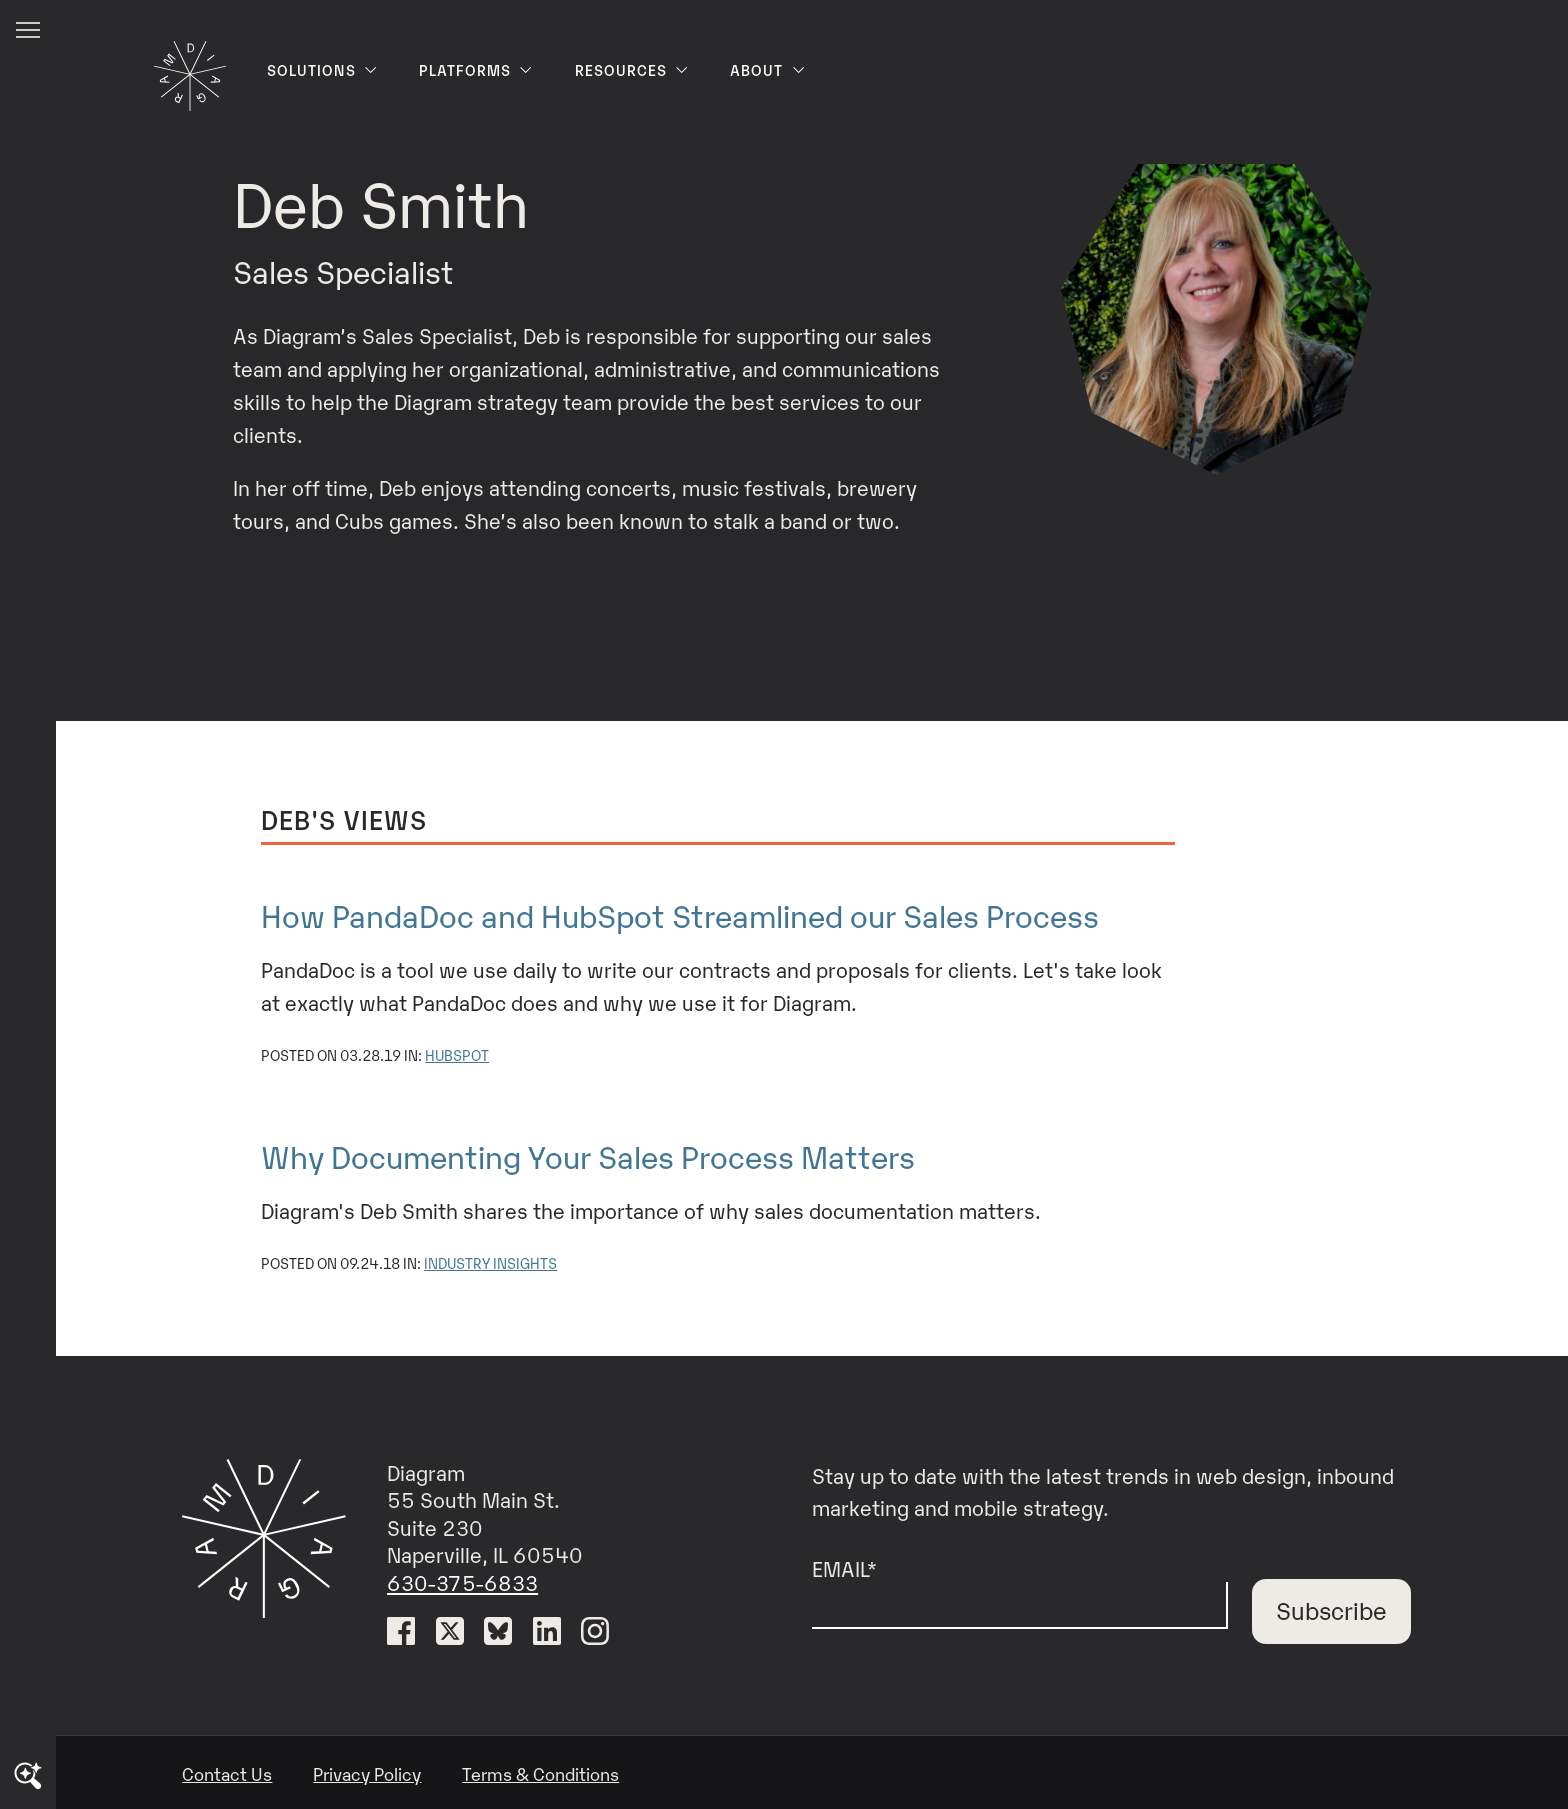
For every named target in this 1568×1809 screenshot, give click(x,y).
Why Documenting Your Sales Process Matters (588, 1155)
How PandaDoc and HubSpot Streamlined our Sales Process (680, 914)
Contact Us (227, 1773)
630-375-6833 (462, 1582)
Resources (632, 70)
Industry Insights (490, 1262)
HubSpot (457, 1054)
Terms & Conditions (540, 1773)
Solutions (322, 70)
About (768, 70)
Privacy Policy (367, 1773)
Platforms (476, 70)
